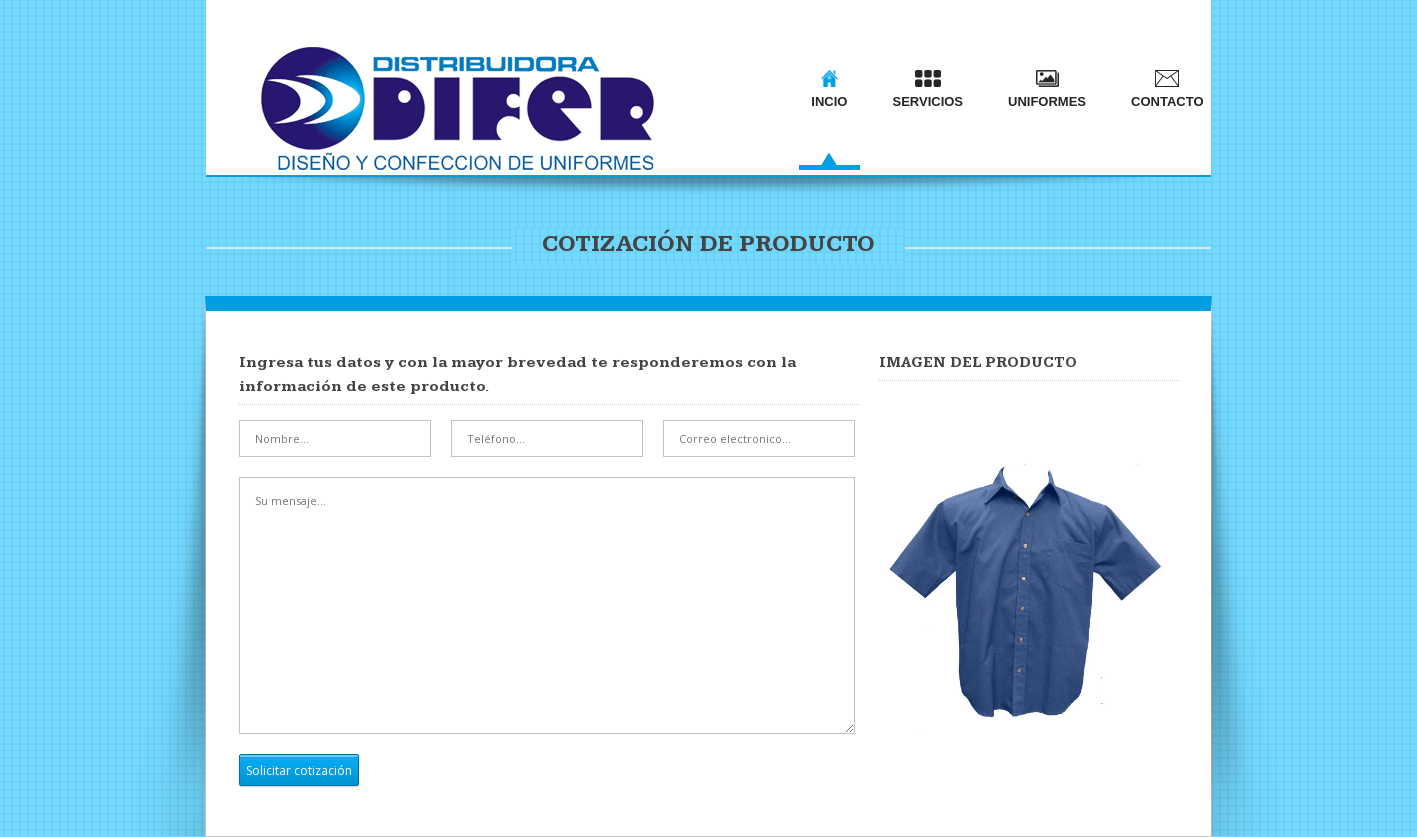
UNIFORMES (1047, 89)
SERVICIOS (927, 89)
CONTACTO (1167, 89)
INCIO (829, 89)
